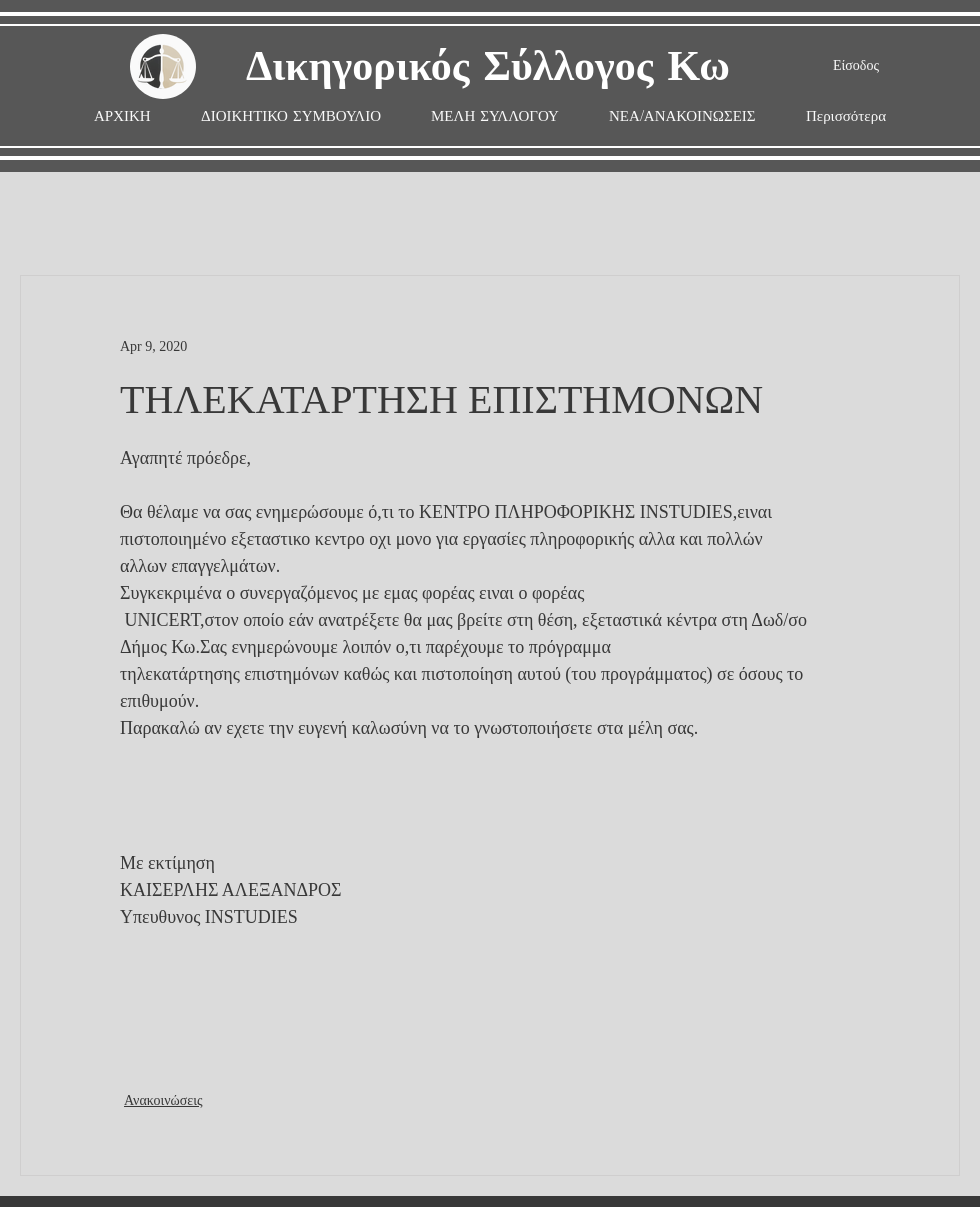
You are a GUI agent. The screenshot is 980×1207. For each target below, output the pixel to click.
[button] (495, 116)
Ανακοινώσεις (163, 1100)
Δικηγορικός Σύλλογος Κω (488, 67)
